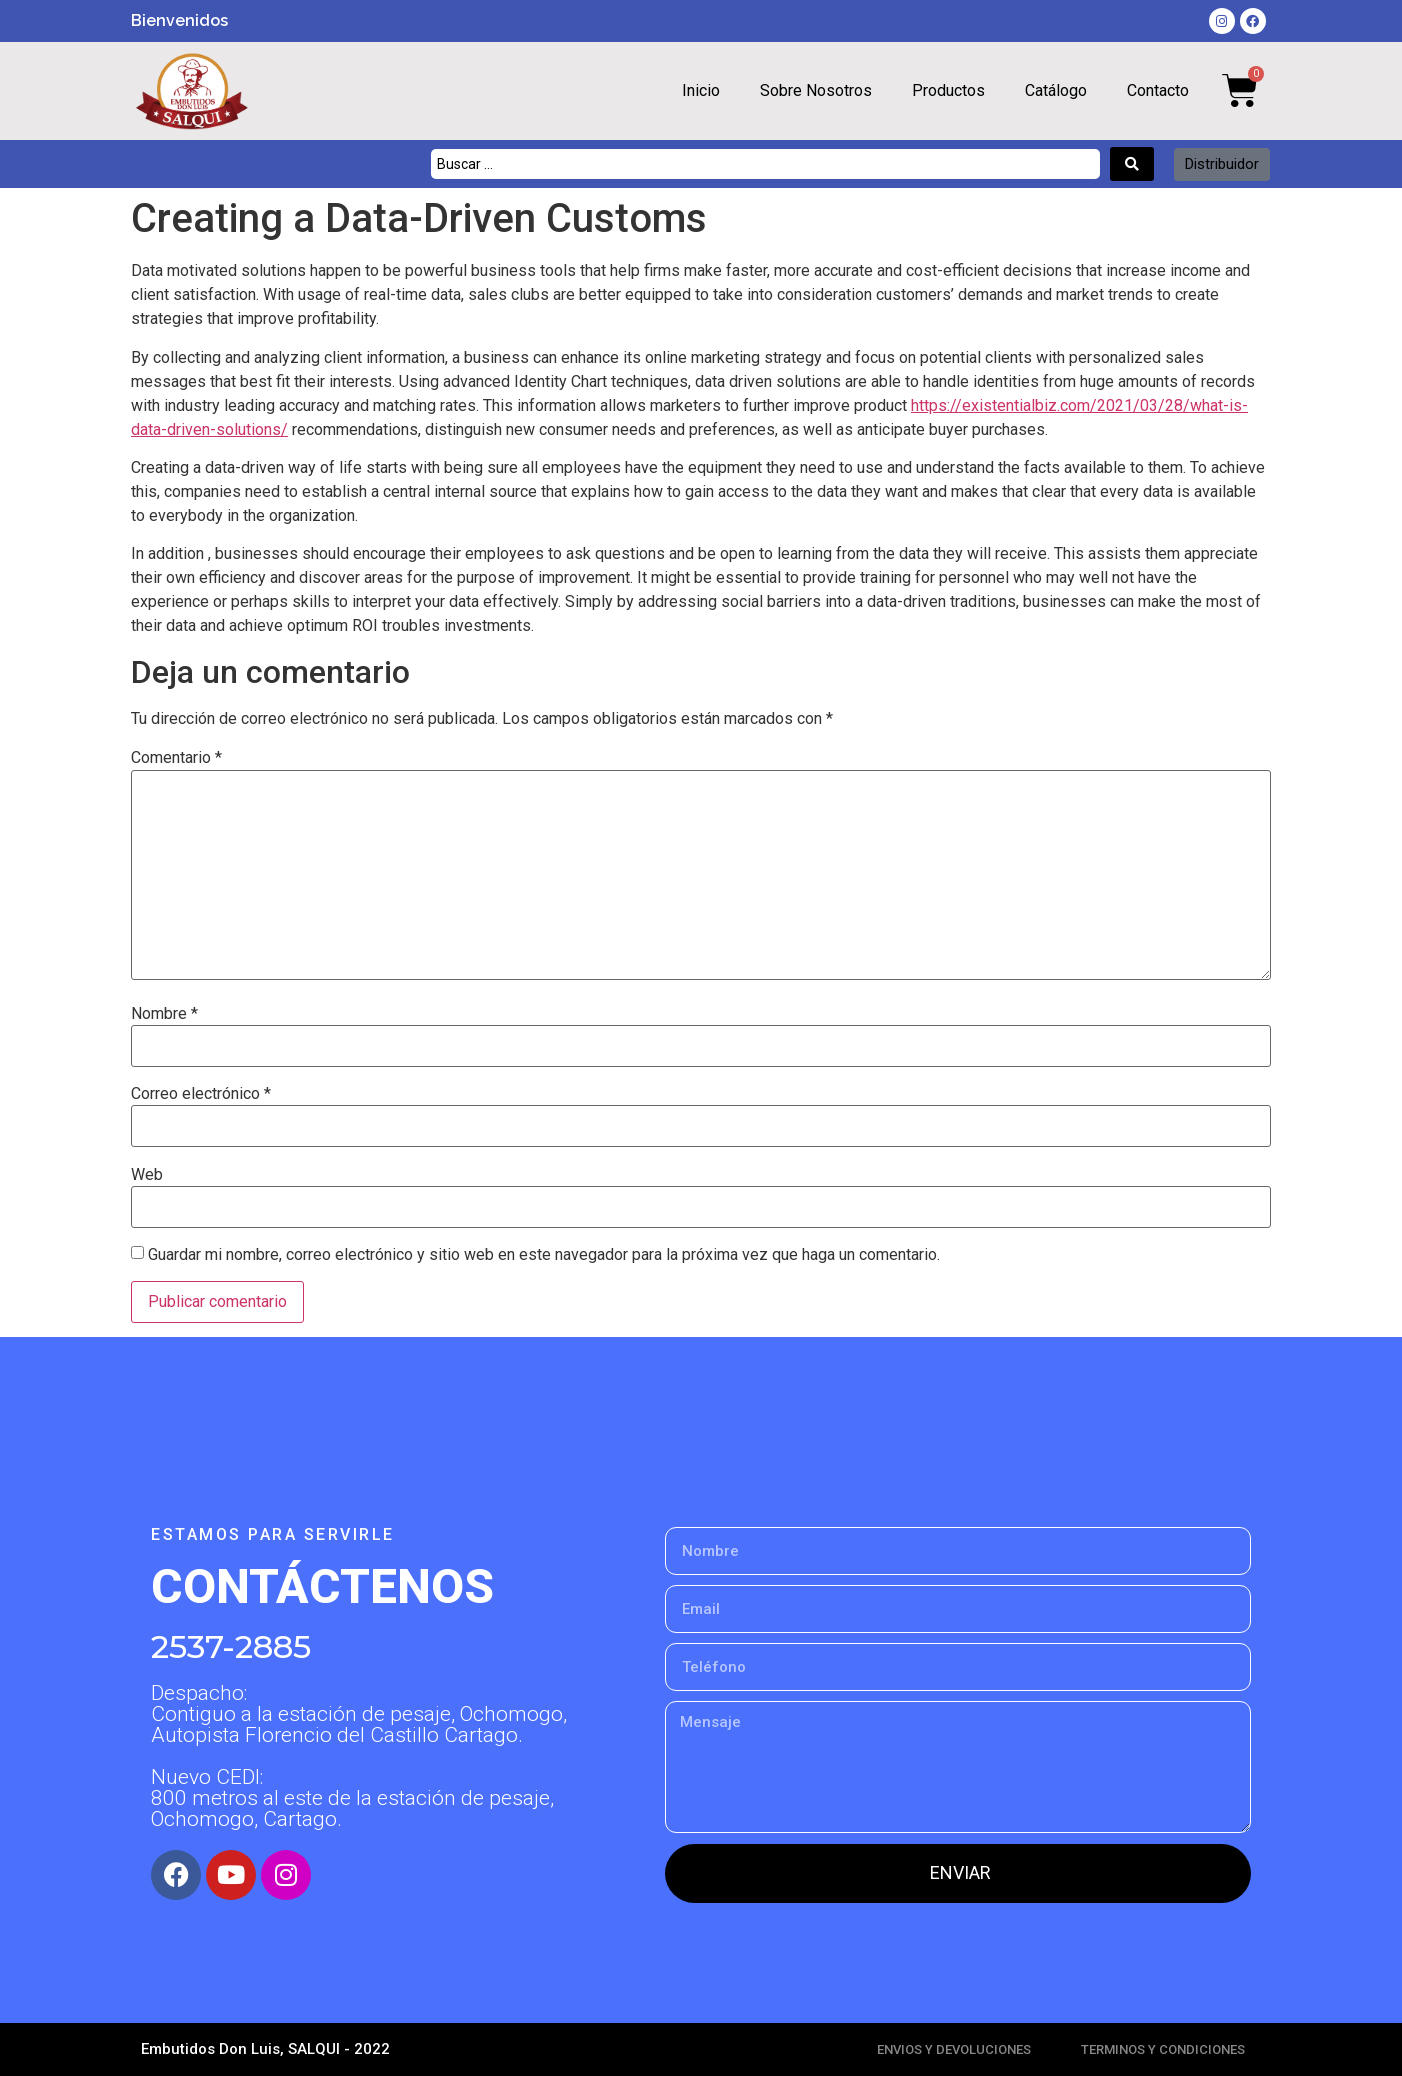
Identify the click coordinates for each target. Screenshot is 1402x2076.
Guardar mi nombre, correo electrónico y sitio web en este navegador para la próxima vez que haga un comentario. (544, 1255)
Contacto (1158, 90)
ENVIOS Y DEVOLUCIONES (954, 2049)
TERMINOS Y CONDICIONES (1163, 2049)
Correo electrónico (201, 1094)
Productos (948, 90)
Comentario (176, 758)
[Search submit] (1132, 164)
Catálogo (1056, 90)
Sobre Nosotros (816, 90)
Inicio (701, 90)
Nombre (164, 1014)
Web (147, 1175)
